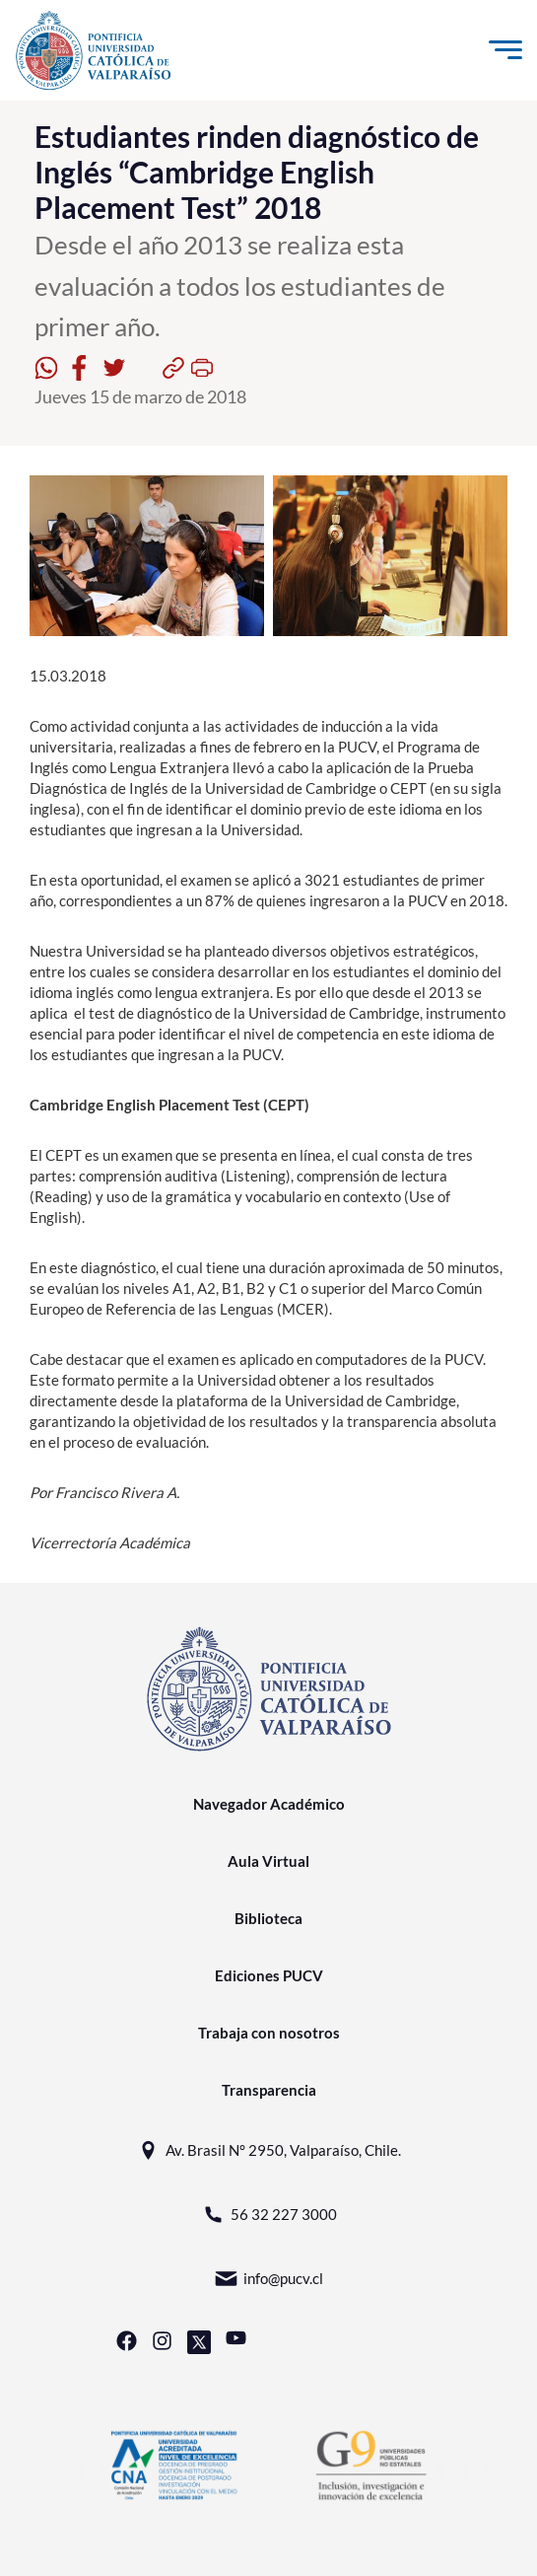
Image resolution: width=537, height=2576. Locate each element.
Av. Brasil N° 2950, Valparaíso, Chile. (268, 2150)
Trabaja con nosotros (269, 2032)
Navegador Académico (269, 1804)
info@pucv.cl (268, 2278)
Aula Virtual (268, 1861)
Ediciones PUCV (269, 1975)
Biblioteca (268, 1918)
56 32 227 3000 (269, 2214)
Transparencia (269, 2090)
